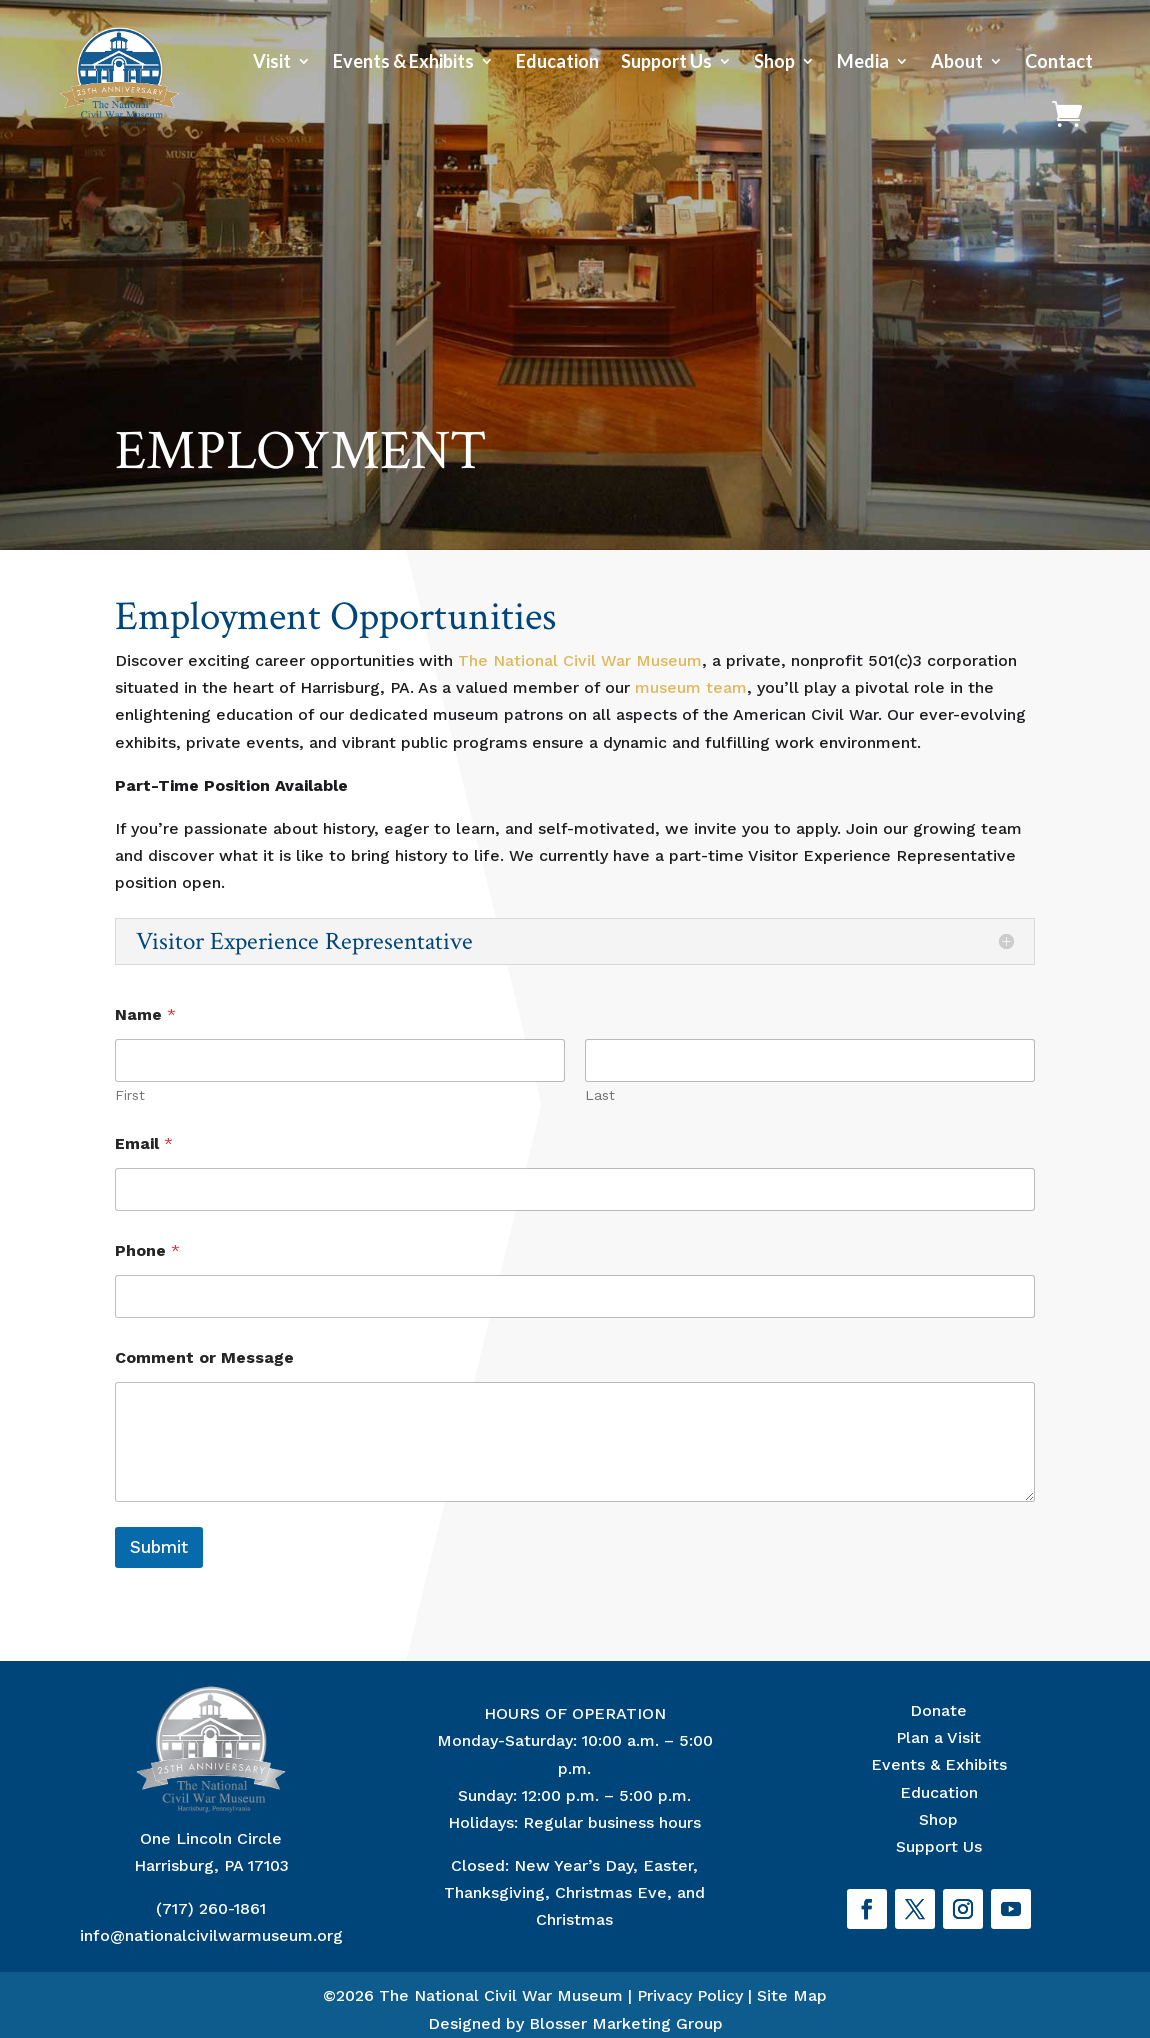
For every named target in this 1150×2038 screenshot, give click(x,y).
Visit (272, 61)
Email (144, 1143)
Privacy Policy (690, 1995)
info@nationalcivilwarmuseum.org (211, 1935)
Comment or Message (204, 1357)
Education (557, 61)
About (957, 61)
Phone (147, 1250)
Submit (159, 1547)
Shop (774, 61)
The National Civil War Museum (580, 660)
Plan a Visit (938, 1737)
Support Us (666, 61)
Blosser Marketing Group (626, 2023)
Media (863, 61)
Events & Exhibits (403, 61)
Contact (1059, 61)
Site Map (792, 1995)
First (130, 1095)
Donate (938, 1710)
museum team (691, 687)
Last (600, 1095)
